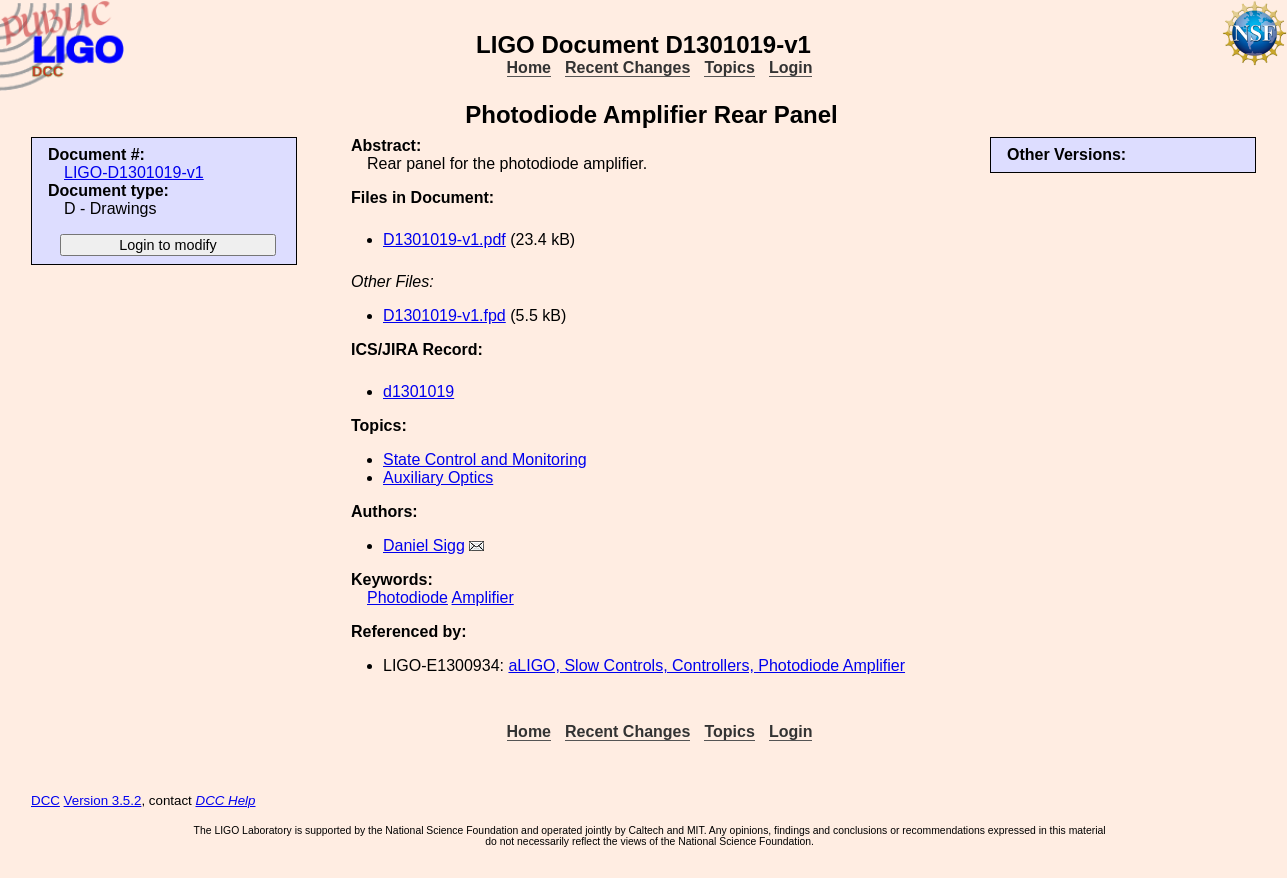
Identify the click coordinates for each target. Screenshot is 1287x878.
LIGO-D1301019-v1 (134, 172)
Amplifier (483, 597)
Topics (729, 67)
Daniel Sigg (424, 545)
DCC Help (226, 800)
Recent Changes (627, 67)
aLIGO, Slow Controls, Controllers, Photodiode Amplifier (706, 665)
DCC (45, 800)
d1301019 (418, 391)
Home (529, 67)
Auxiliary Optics (438, 477)
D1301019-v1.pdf (444, 239)
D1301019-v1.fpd (444, 315)
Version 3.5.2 (103, 800)
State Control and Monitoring (485, 459)
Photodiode (407, 597)
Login (791, 67)
